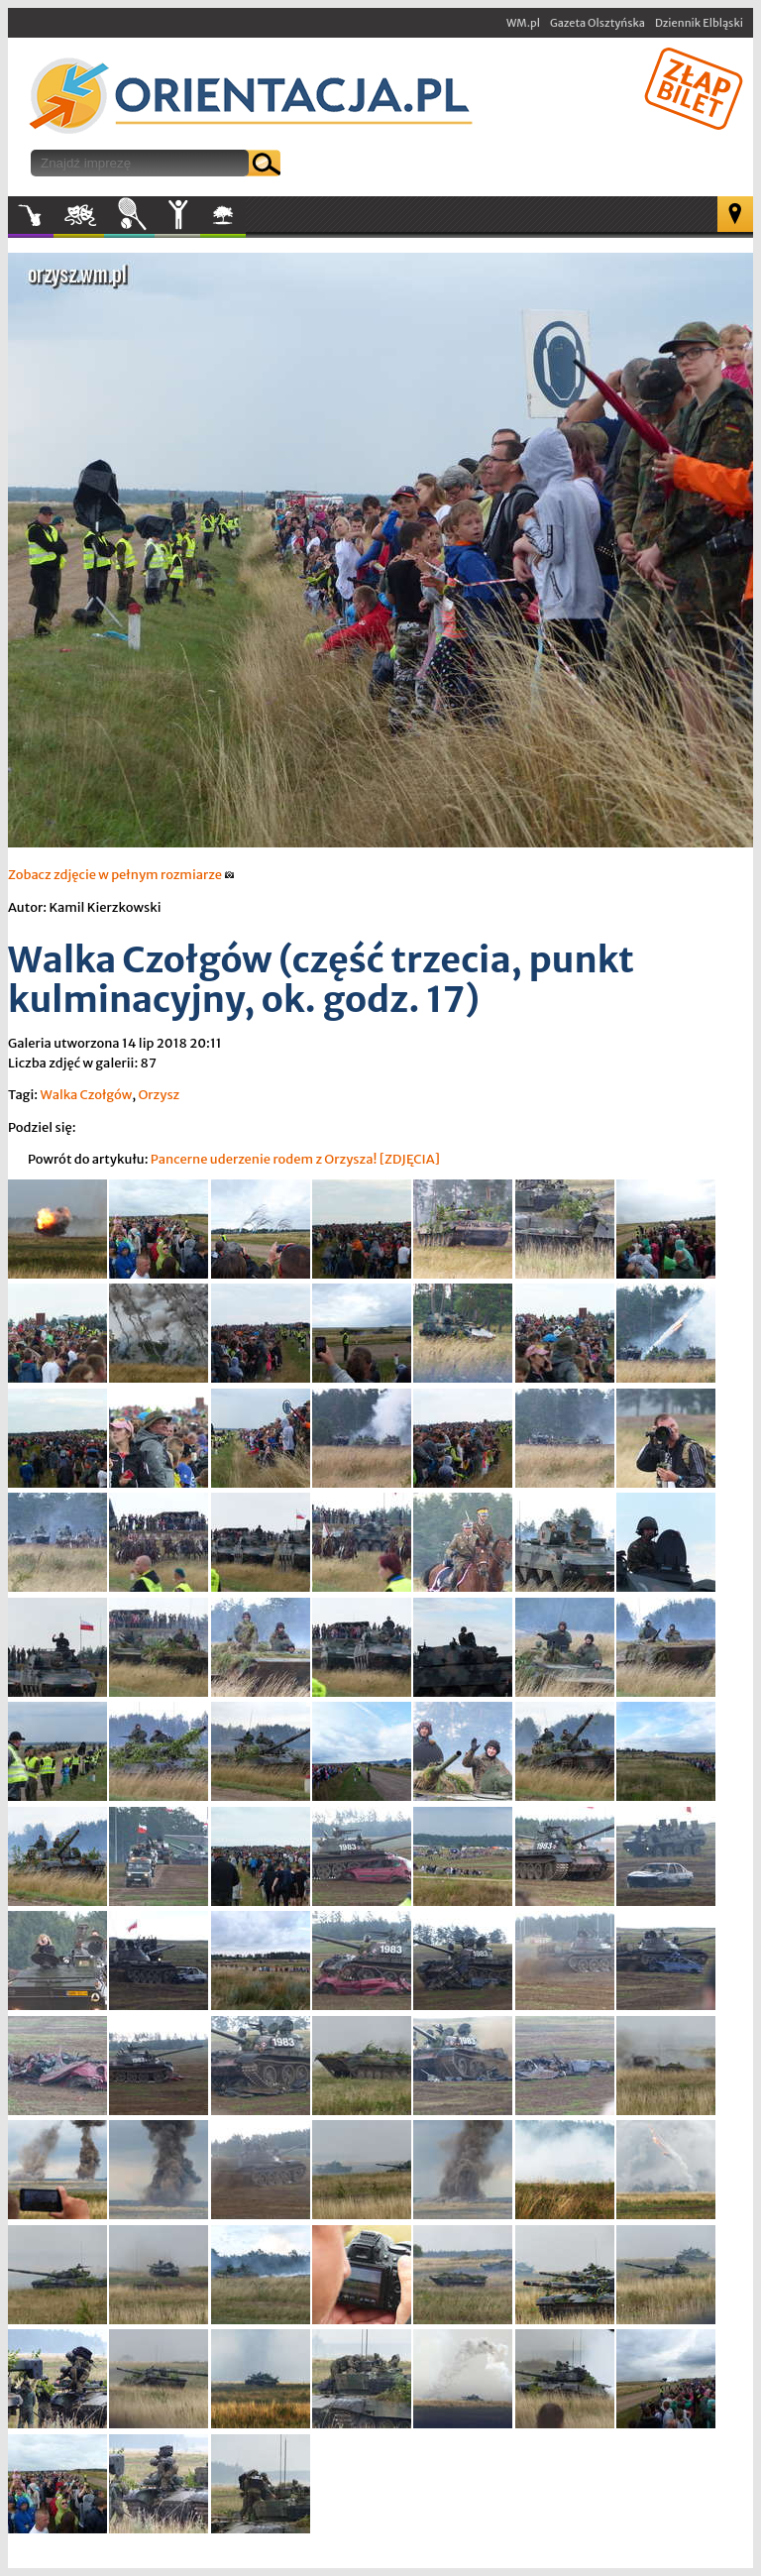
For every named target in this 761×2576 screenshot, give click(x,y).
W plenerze (245, 221)
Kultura (79, 215)
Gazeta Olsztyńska (597, 23)
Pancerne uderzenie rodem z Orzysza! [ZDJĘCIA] (295, 1159)
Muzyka (31, 215)
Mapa (735, 214)
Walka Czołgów (86, 1094)
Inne (177, 215)
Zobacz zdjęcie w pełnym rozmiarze (121, 874)
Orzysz (158, 1094)
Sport (129, 215)
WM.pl (523, 23)
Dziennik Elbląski (699, 23)
